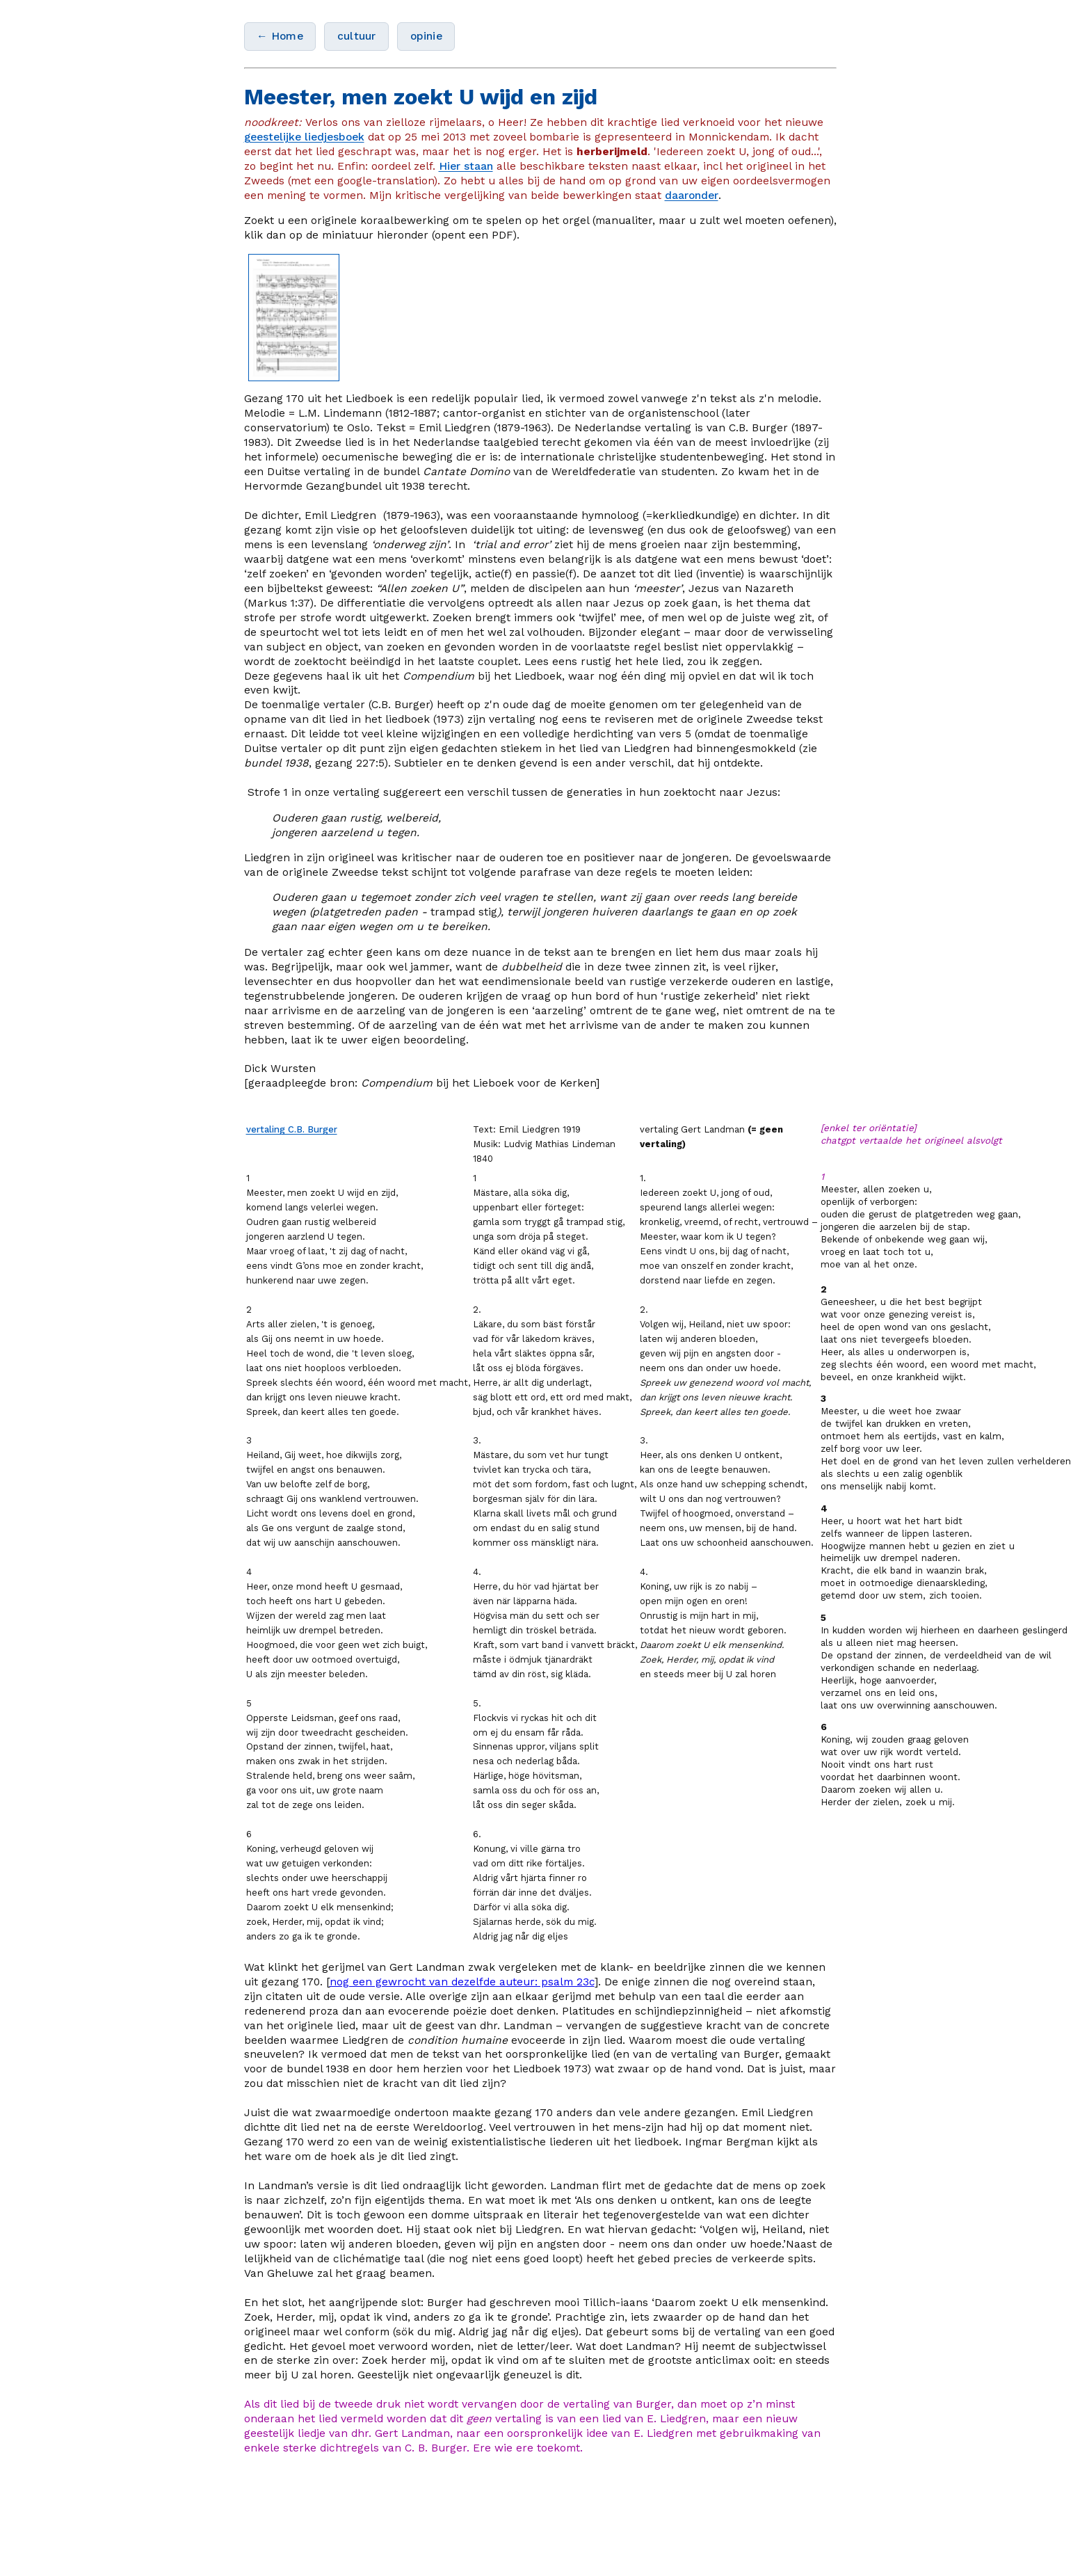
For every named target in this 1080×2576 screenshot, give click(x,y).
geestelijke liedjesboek (304, 137)
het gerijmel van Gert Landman (384, 1967)
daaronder (691, 195)
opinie (426, 36)
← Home (280, 36)
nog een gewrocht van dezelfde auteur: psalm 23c (462, 1982)
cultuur (356, 36)
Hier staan (466, 166)
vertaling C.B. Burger (291, 1129)
